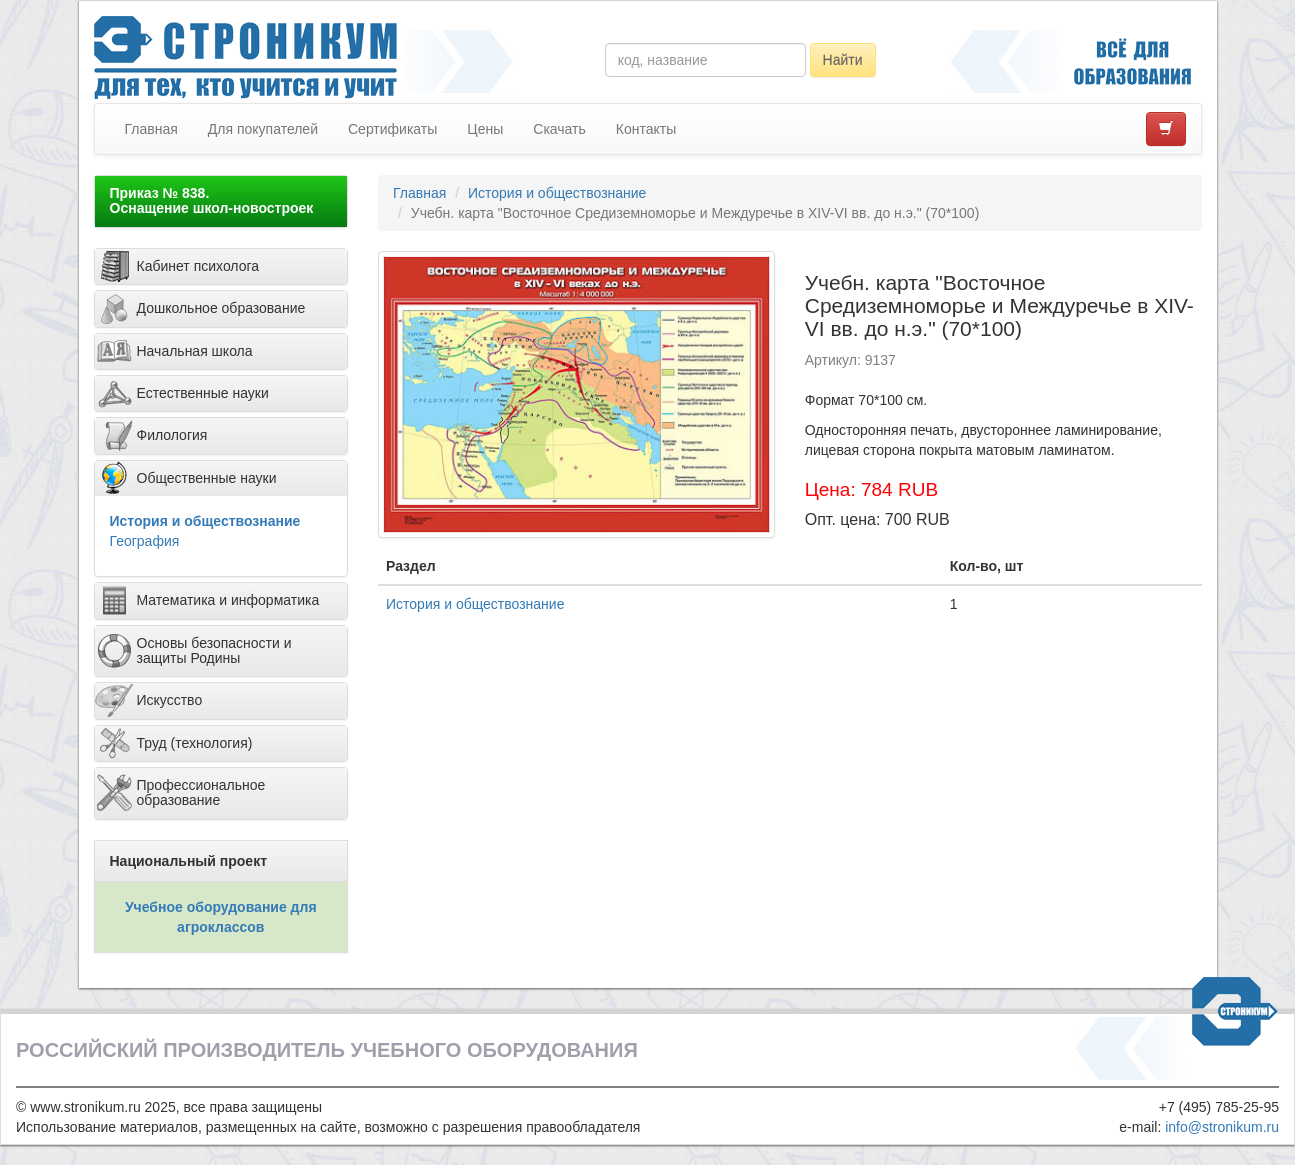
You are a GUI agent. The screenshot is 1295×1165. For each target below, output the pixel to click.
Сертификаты (392, 129)
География (145, 541)
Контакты (646, 129)
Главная (151, 129)
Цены (485, 129)
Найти (843, 60)
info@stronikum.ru (1222, 1127)
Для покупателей (263, 129)
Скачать (559, 129)
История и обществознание (205, 521)
